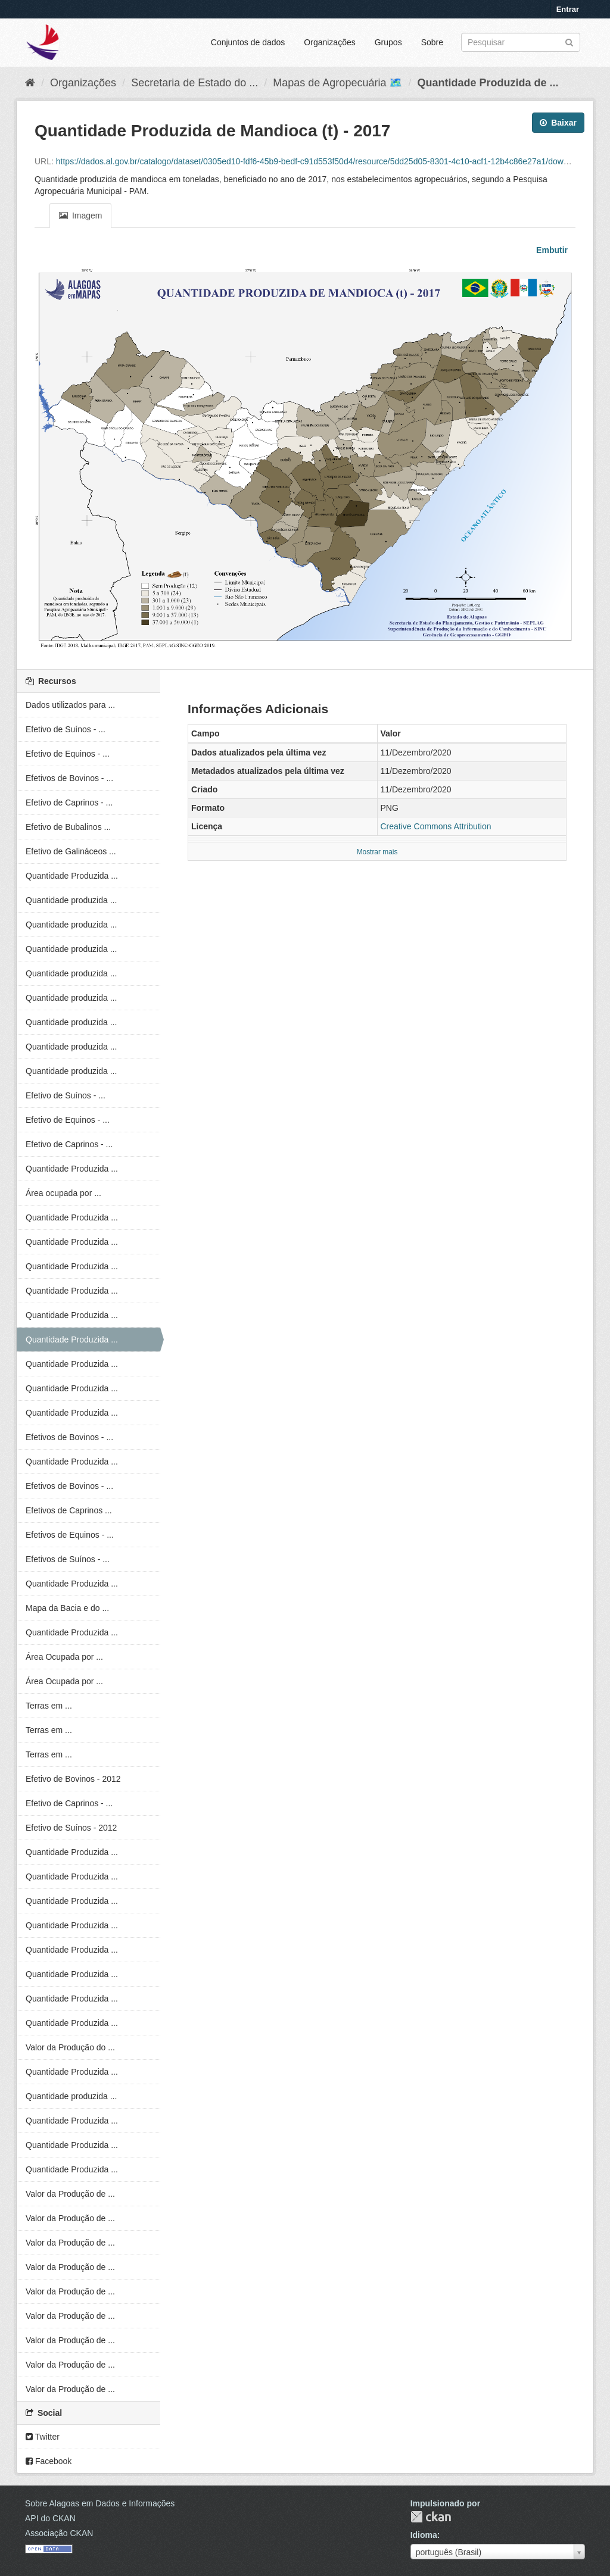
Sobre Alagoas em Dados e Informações (100, 2503)
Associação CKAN (59, 2533)
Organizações (329, 42)
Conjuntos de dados (248, 42)
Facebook (48, 2461)
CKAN (430, 2517)
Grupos (388, 42)
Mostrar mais (377, 852)
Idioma (423, 2535)
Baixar (558, 122)
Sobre (432, 42)
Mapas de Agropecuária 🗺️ (337, 83)
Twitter (43, 2436)
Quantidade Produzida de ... (487, 83)
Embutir (551, 250)
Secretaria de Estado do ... (194, 83)
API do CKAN (50, 2518)
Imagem (80, 215)
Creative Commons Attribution (436, 826)
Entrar (567, 9)
